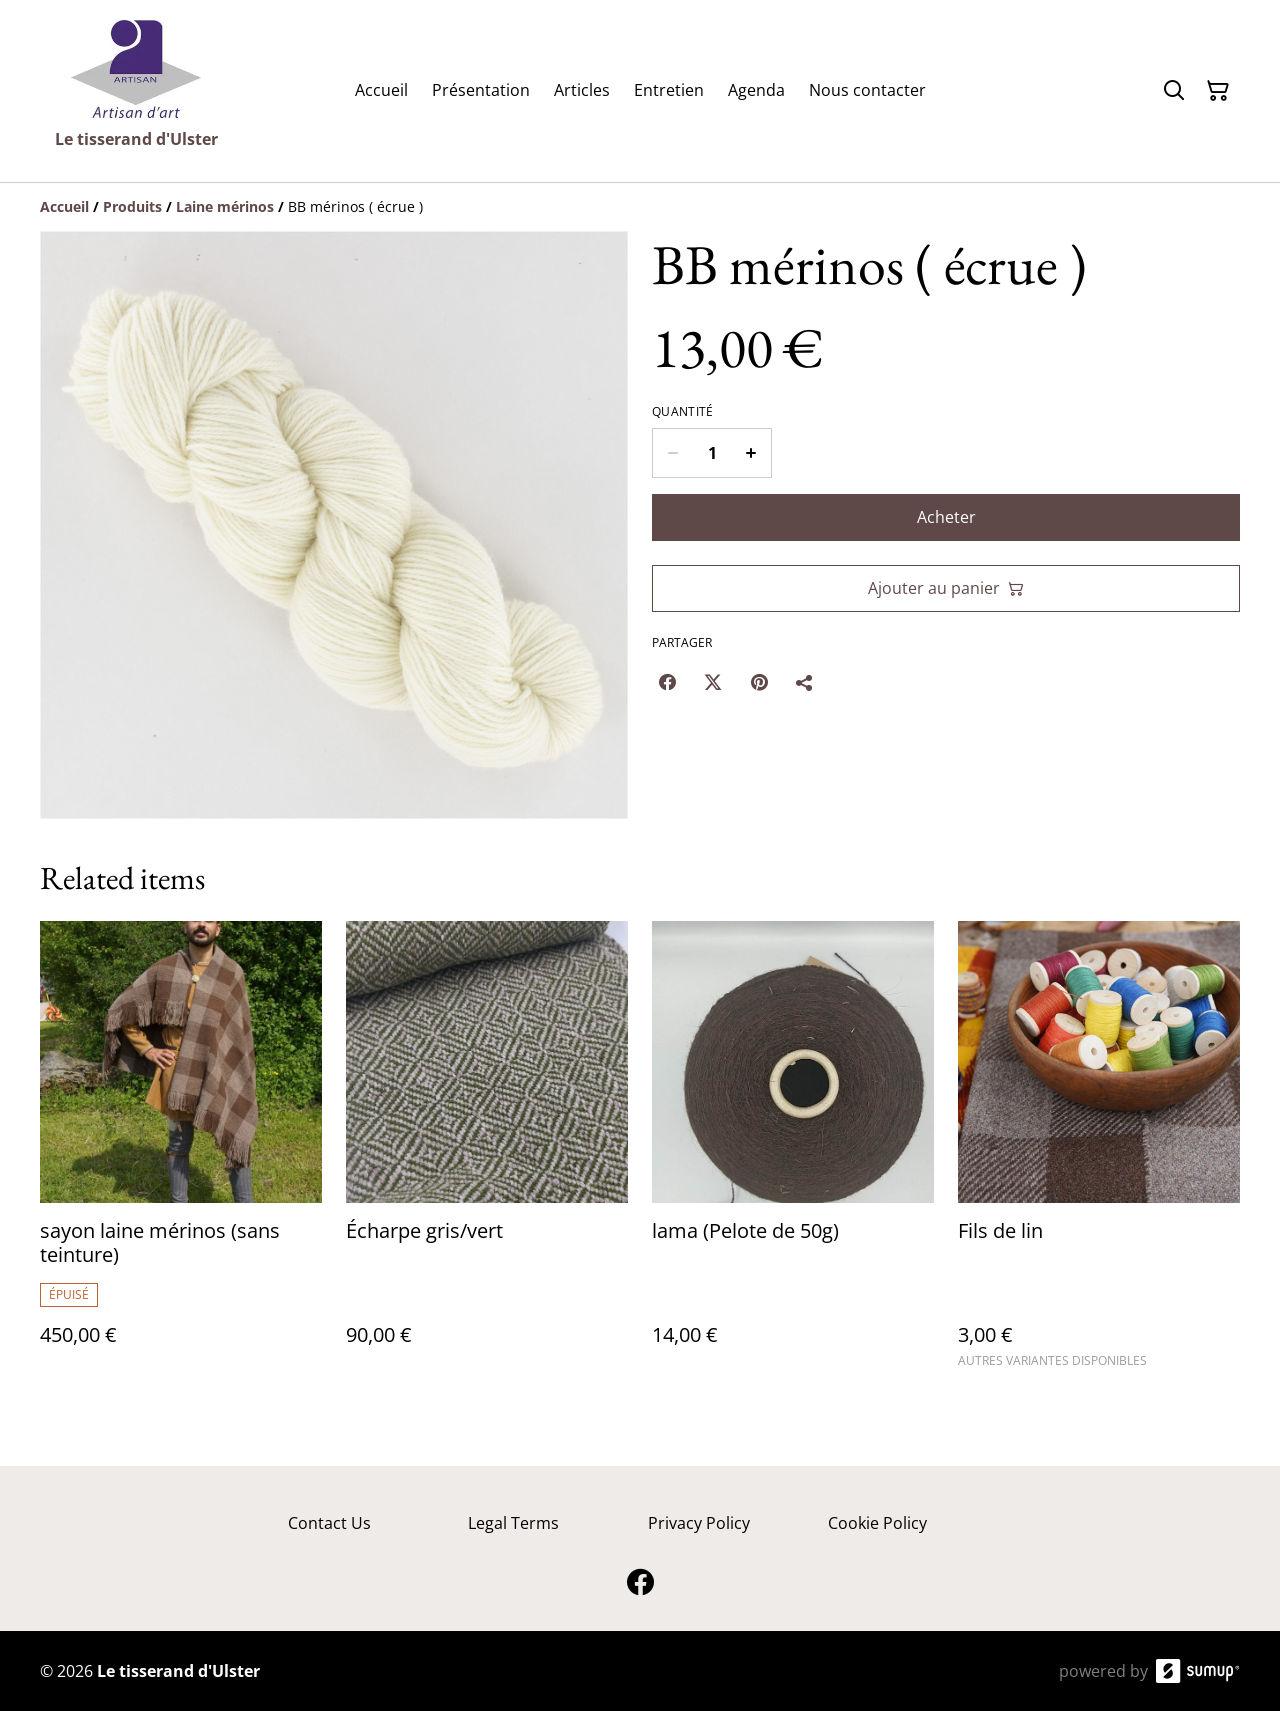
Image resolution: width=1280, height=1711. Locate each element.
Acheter (946, 517)
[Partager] (805, 682)
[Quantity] (712, 453)
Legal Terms (513, 1523)
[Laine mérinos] (225, 206)
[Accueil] (64, 206)
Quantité (682, 412)
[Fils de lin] (1099, 1153)
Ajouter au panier (946, 588)
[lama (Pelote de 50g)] (793, 1153)
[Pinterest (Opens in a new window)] (759, 682)
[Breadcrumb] (640, 207)
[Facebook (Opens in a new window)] (667, 682)
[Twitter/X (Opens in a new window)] (713, 682)
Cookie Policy (877, 1523)
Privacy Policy (699, 1523)
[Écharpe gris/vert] (487, 1153)
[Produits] (132, 206)
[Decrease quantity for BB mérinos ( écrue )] (672, 453)
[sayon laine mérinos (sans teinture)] (181, 1153)
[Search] (1174, 91)
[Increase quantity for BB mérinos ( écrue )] (751, 453)
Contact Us (329, 1523)
